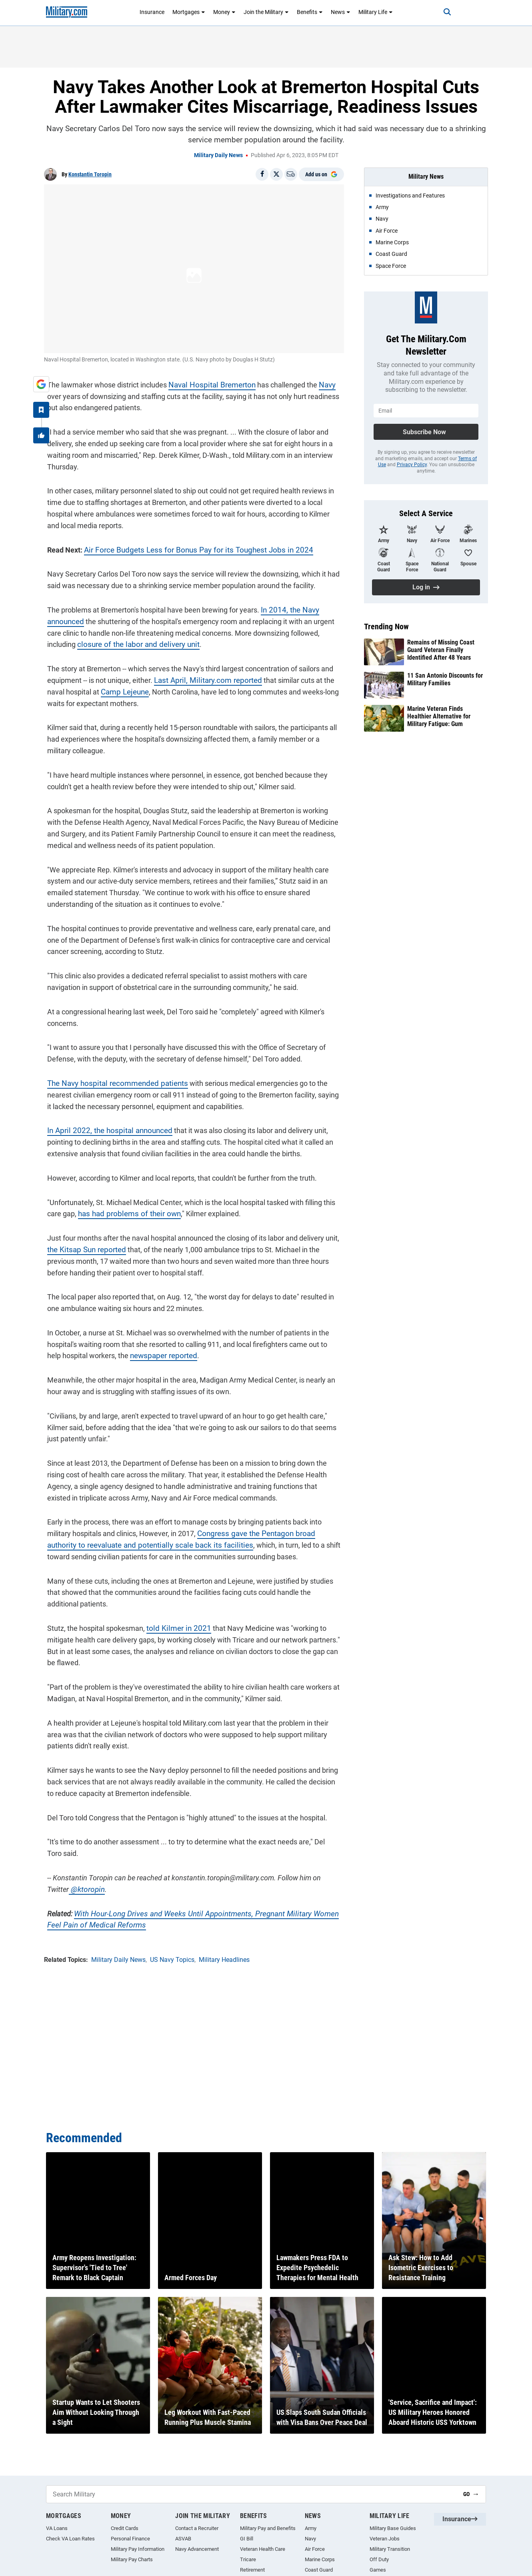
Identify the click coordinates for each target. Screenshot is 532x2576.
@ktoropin (60, 1886)
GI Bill (246, 2539)
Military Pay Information (137, 2549)
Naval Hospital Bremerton (206, 381)
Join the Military (266, 12)
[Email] (290, 174)
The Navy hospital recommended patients (110, 1080)
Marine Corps (320, 2559)
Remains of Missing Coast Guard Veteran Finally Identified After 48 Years (440, 650)
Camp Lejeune (102, 688)
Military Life (375, 12)
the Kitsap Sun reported (81, 1246)
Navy (318, 381)
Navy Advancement (197, 2549)
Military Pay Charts (132, 2559)
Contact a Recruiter (196, 2528)
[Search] (439, 12)
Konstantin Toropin (90, 174)
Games (378, 2570)
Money (224, 12)
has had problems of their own (123, 1210)
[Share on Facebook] (262, 174)
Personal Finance (130, 2539)
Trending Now (386, 627)
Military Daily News (218, 155)
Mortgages (188, 12)
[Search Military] (251, 2494)
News (340, 12)
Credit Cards (124, 2528)
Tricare (248, 2559)
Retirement (252, 2570)
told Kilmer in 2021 (172, 1625)
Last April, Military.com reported (201, 677)
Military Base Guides (393, 2528)
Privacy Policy (412, 464)
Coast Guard (319, 2570)
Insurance (152, 12)
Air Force (315, 2549)
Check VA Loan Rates (70, 2539)
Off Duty (379, 2559)
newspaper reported (144, 1352)
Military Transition (390, 2549)
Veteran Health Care (262, 2549)
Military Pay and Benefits (268, 2528)
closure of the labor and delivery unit (131, 641)
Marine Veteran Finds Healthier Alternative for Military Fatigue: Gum (438, 716)
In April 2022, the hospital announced (102, 1127)
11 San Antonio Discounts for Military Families (445, 679)
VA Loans (57, 2528)
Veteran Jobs (385, 2539)
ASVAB (183, 2539)
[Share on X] (276, 174)
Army (310, 2528)
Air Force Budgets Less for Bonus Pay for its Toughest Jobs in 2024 (187, 546)
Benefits (310, 12)
